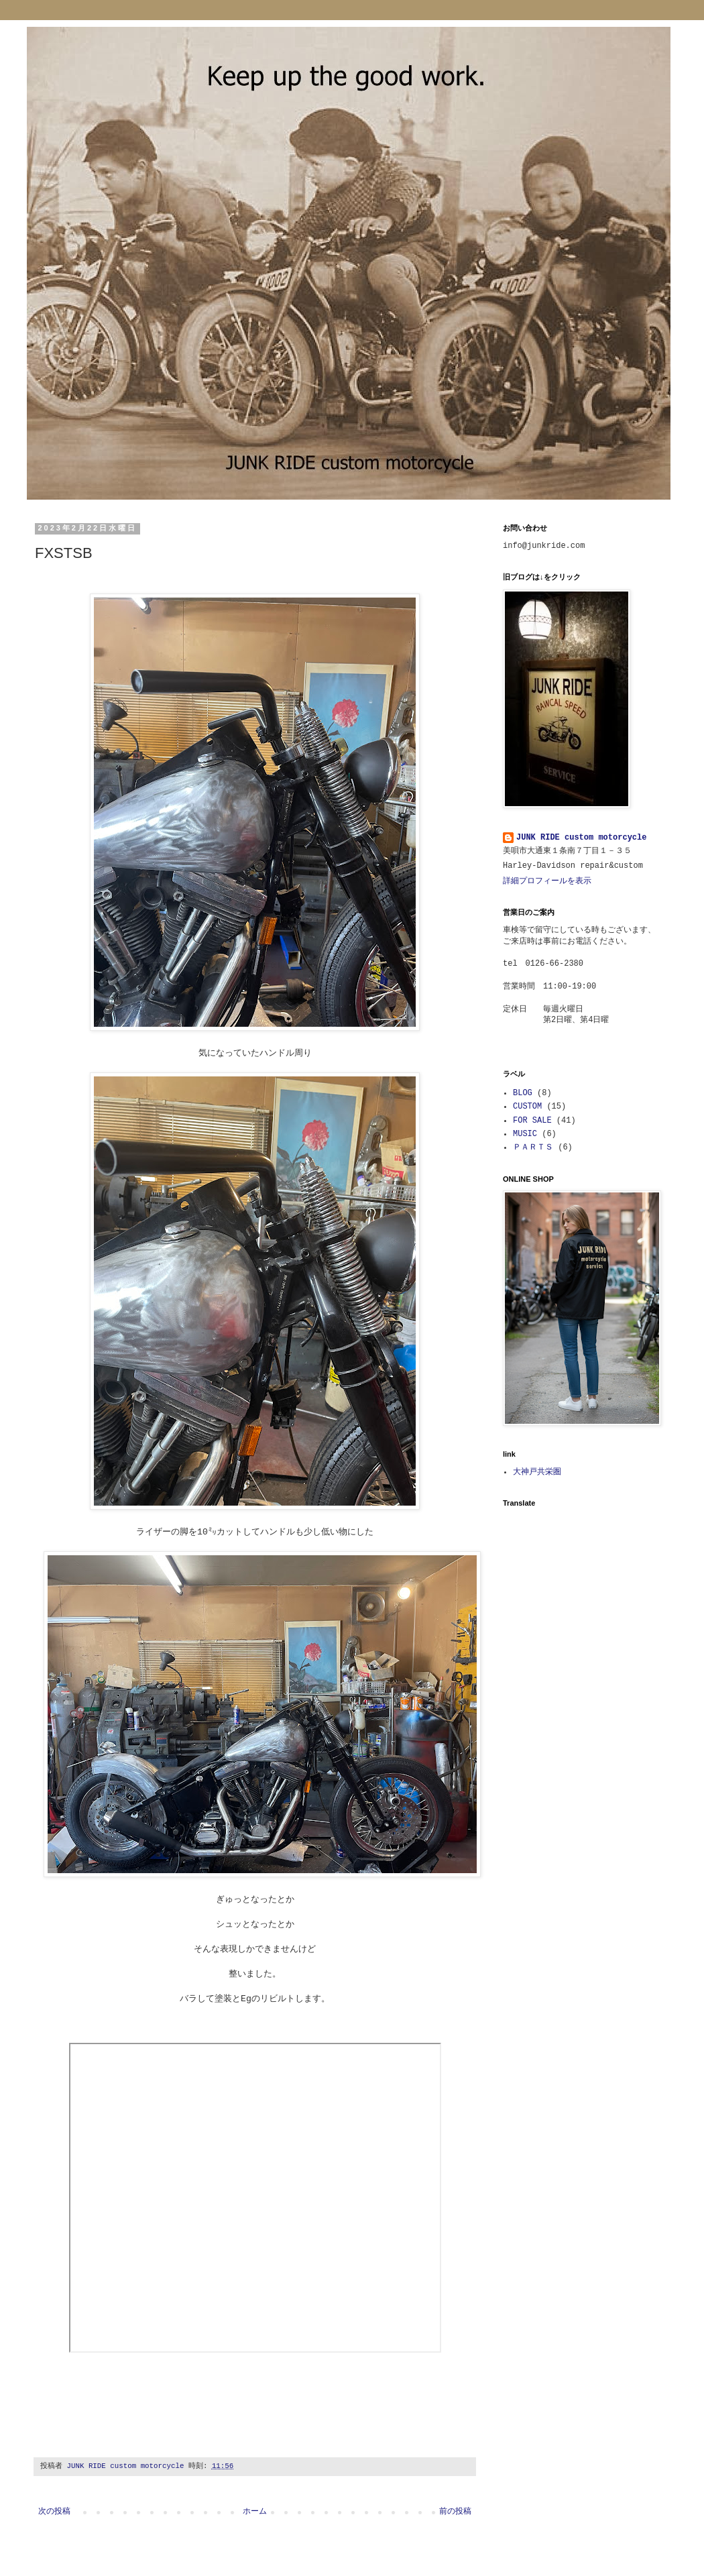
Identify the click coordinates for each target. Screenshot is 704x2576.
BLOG (522, 1093)
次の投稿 (54, 2511)
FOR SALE (532, 1120)
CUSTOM (527, 1106)
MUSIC (525, 1134)
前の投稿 (455, 2511)
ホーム (255, 2511)
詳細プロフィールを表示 (547, 881)
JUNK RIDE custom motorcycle (581, 837)
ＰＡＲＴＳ (533, 1147)
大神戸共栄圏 (537, 1472)
